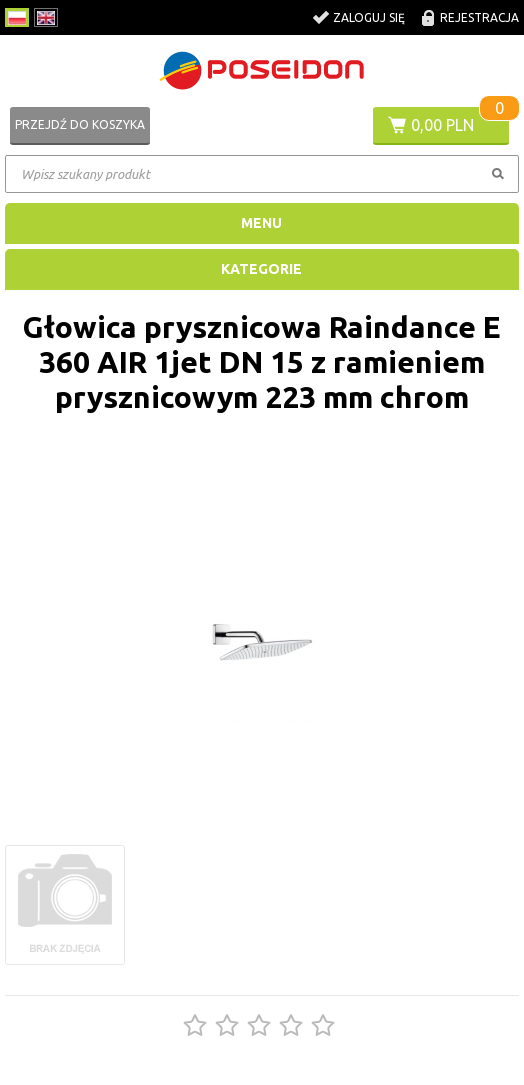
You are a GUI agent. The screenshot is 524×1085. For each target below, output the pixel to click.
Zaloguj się (369, 17)
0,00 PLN (442, 125)
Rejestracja (479, 17)
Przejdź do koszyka (80, 124)
